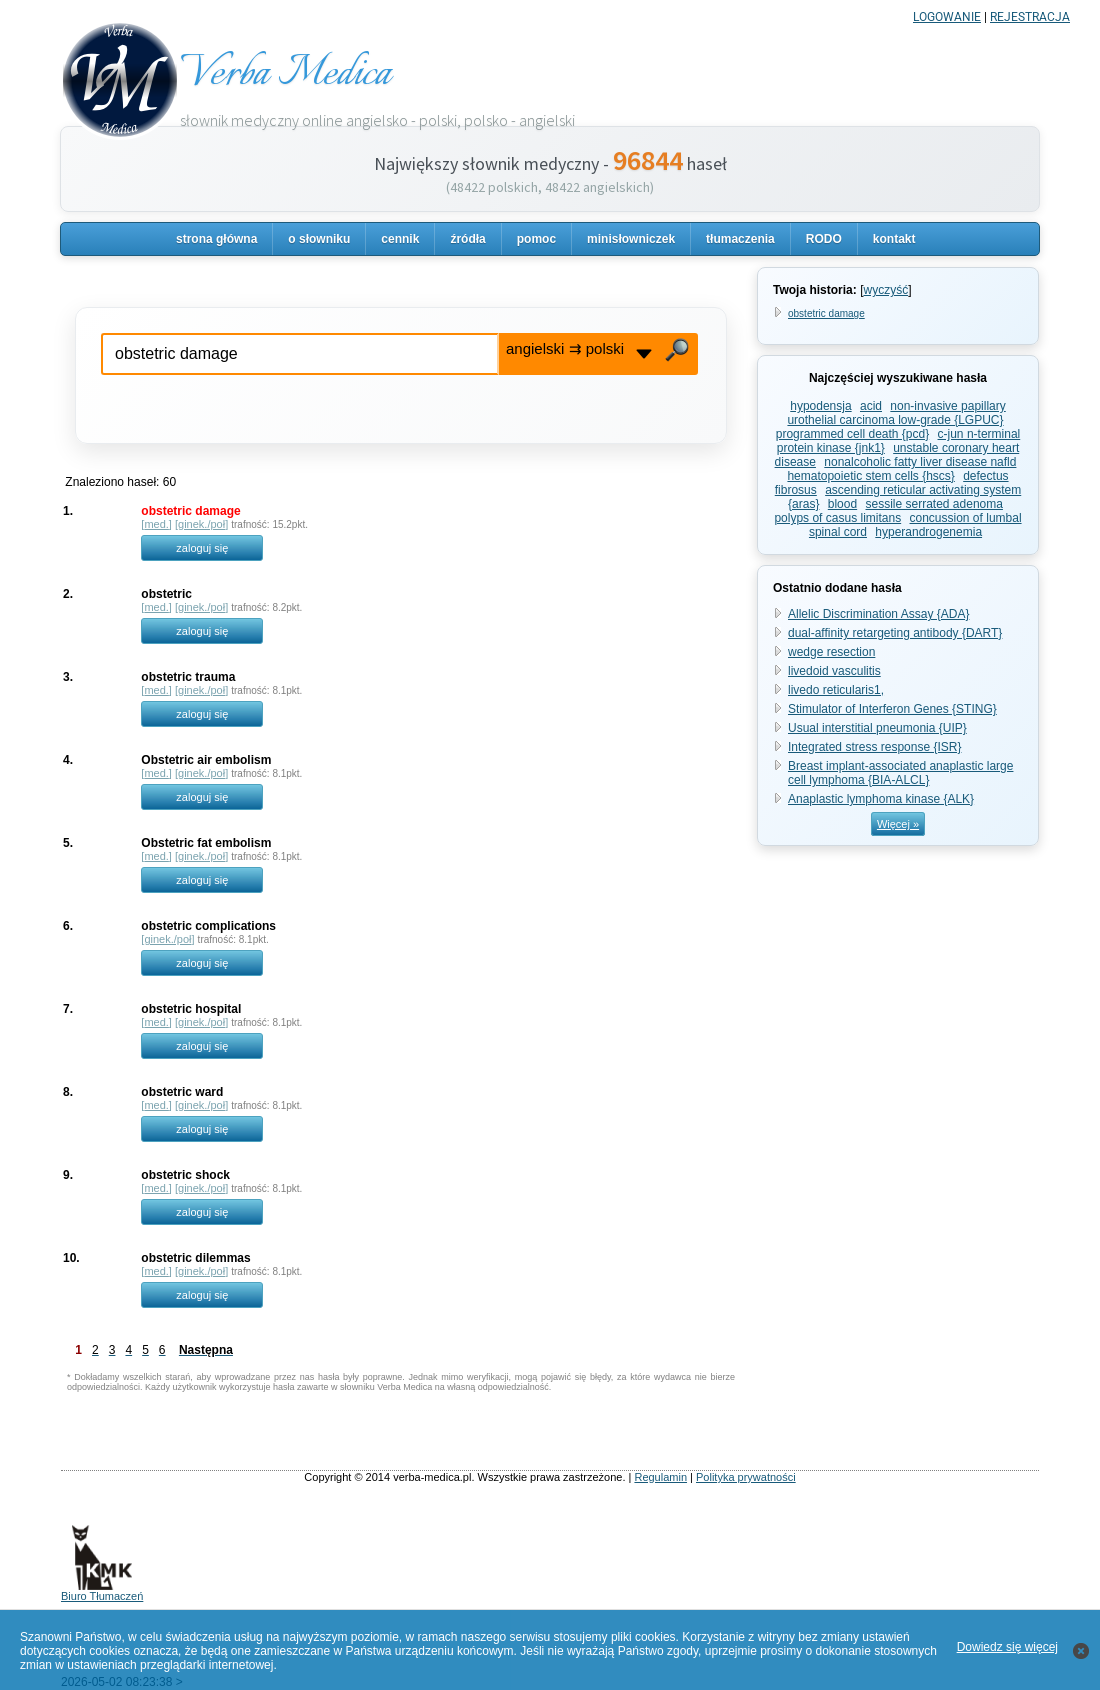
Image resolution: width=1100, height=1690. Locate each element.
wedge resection (831, 652)
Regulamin (660, 1477)
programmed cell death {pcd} (852, 434)
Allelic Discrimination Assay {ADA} (878, 614)
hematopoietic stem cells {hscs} (870, 476)
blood (842, 504)
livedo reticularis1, (836, 690)
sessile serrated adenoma (934, 504)
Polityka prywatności (746, 1477)
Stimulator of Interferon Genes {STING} (892, 709)
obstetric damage (826, 313)
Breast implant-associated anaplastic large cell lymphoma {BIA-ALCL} (900, 773)
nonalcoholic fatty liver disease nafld (920, 462)
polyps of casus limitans (837, 518)
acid (871, 406)
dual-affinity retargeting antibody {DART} (895, 633)
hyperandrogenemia (928, 532)
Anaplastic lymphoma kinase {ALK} (881, 799)
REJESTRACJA (1030, 17)
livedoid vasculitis (834, 671)
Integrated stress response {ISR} (874, 747)
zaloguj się (202, 548)
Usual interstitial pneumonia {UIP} (877, 728)
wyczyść (885, 290)
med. (156, 524)
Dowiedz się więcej (1007, 1647)
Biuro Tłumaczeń (102, 1591)
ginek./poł (201, 524)
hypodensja (820, 406)
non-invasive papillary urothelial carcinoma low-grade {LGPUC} (896, 413)
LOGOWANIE (947, 17)
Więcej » (898, 824)
